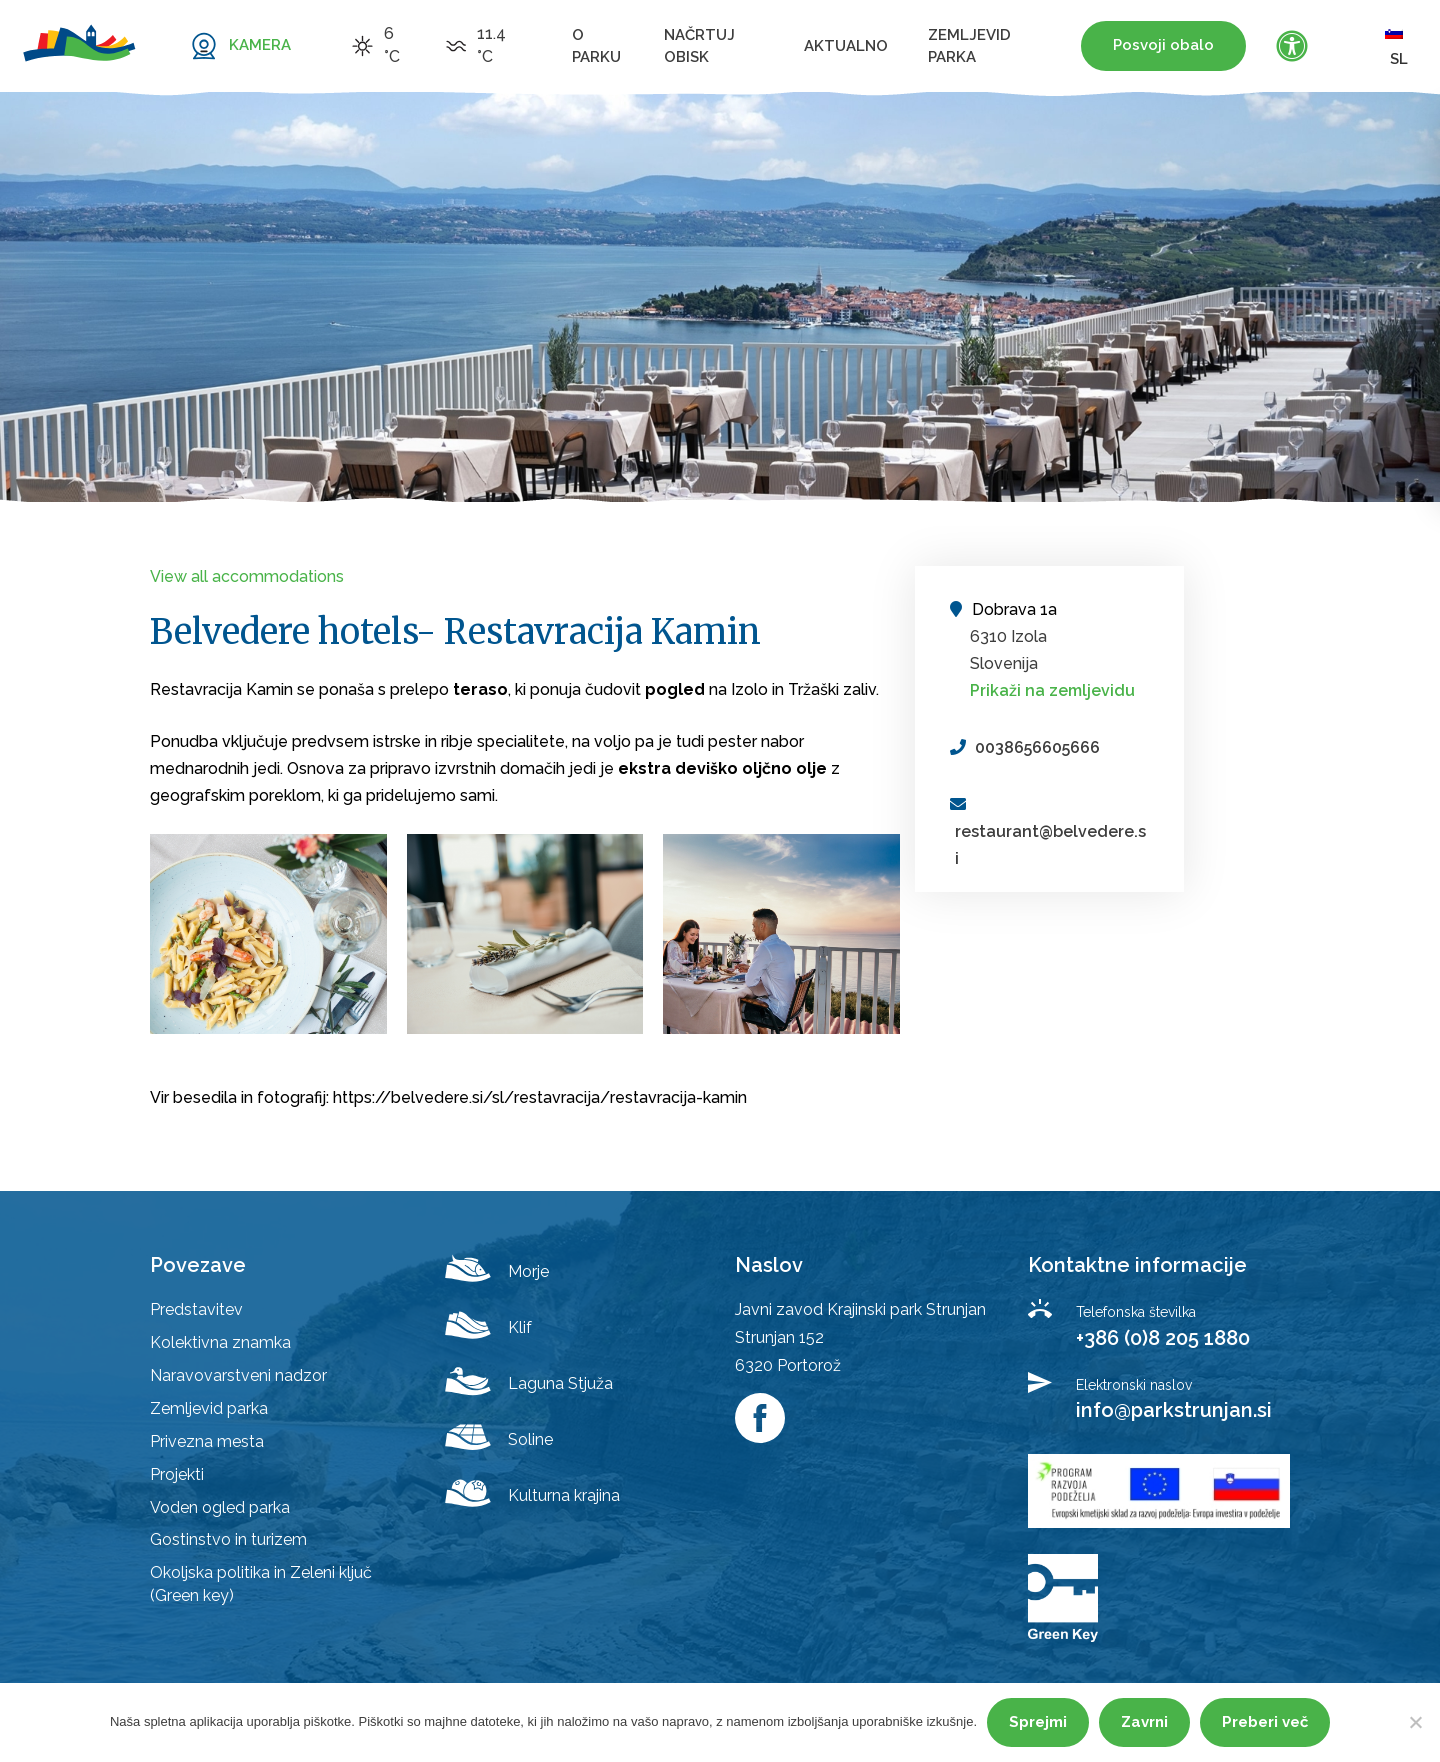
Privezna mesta (207, 1441)
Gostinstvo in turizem (228, 1539)
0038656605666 (1037, 747)
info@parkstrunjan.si (1174, 1410)
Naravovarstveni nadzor (238, 1375)
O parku (596, 46)
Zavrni (1144, 1722)
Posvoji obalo (1163, 45)
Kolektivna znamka (220, 1342)
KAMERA (260, 45)
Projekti (177, 1474)
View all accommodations (247, 576)
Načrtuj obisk (699, 46)
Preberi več (1265, 1722)
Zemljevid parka (969, 46)
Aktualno (846, 46)
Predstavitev (196, 1309)
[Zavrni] (1415, 1722)
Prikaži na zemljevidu (1052, 690)
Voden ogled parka (220, 1507)
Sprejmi (1038, 1722)
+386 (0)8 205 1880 (1163, 1338)
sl (1396, 45)
